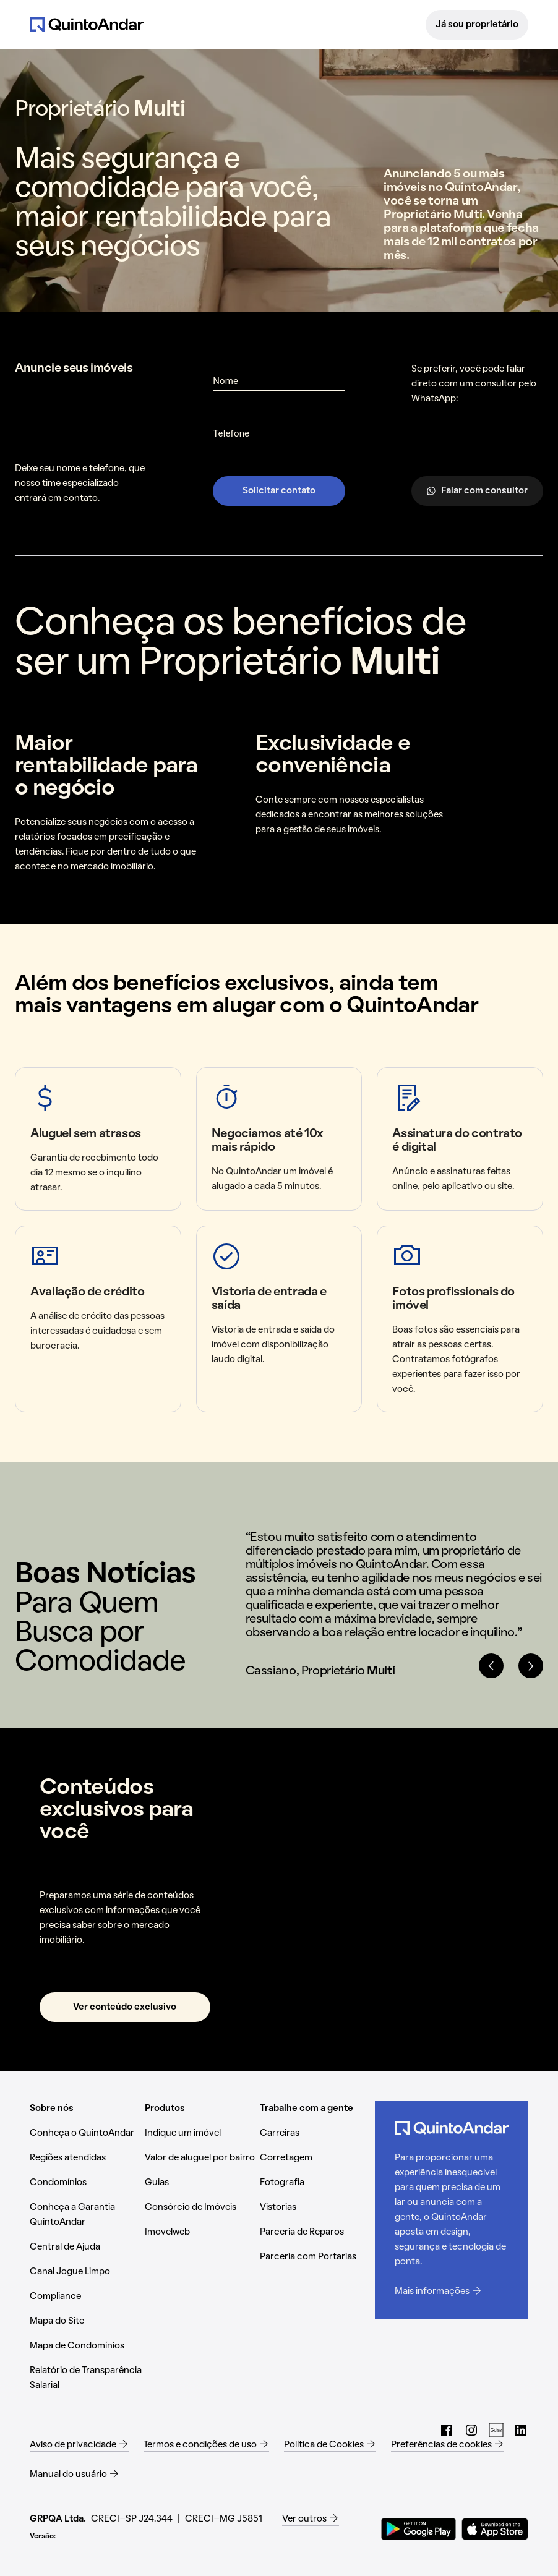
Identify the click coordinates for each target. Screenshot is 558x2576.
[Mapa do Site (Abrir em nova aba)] (87, 2321)
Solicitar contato (279, 491)
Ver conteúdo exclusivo (124, 2007)
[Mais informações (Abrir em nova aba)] (452, 2291)
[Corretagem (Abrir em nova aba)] (317, 2158)
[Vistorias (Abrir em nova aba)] (317, 2207)
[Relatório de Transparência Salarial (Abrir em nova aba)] (87, 2378)
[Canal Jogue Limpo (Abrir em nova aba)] (87, 2271)
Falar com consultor (477, 491)
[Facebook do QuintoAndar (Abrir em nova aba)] (446, 2430)
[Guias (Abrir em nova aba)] (202, 2182)
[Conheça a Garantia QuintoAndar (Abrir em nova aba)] (87, 2215)
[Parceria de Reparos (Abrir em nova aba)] (317, 2232)
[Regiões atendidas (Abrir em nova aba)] (87, 2158)
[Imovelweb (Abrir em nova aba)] (202, 2232)
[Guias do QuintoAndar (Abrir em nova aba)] (496, 2430)
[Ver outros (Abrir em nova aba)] (310, 2519)
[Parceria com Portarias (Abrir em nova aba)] (317, 2257)
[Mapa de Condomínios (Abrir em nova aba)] (87, 2346)
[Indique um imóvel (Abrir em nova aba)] (202, 2133)
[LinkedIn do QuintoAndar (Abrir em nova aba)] (520, 2430)
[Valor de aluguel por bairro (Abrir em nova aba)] (202, 2158)
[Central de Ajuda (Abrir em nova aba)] (87, 2247)
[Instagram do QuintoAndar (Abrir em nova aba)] (471, 2430)
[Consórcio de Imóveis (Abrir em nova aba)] (202, 2207)
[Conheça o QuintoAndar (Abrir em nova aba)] (87, 2133)
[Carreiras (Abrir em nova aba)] (317, 2133)
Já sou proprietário (477, 24)
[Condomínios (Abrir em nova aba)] (87, 2182)
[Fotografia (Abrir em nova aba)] (317, 2182)
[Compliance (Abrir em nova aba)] (87, 2296)
